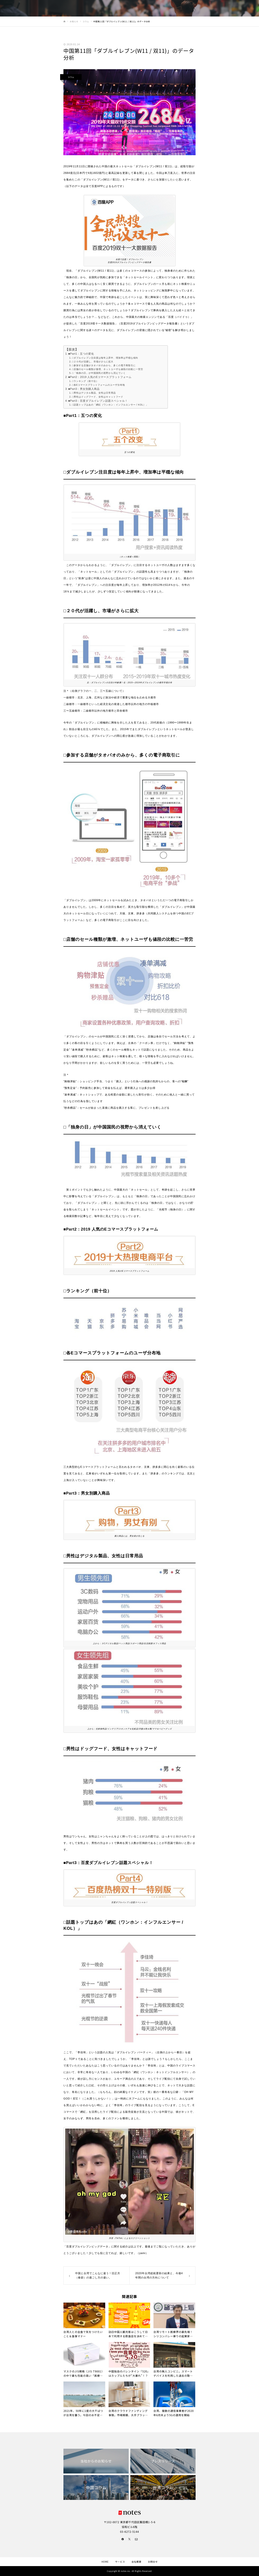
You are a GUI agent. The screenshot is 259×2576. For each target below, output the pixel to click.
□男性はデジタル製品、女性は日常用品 (94, 392)
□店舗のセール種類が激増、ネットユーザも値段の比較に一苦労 (107, 369)
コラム (71, 77)
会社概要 (136, 2561)
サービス (120, 2561)
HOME (105, 2561)
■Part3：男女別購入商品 (84, 389)
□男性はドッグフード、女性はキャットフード (97, 396)
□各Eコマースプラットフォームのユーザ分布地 (98, 385)
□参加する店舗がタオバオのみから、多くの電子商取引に (104, 365)
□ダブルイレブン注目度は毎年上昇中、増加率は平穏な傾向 (105, 357)
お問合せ (153, 2561)
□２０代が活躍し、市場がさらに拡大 (92, 361)
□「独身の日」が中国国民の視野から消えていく (99, 373)
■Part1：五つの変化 (81, 353)
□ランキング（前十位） (85, 381)
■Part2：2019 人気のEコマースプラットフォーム (100, 377)
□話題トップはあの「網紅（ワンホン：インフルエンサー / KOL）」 (110, 404)
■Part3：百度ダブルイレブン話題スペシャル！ (98, 400)
